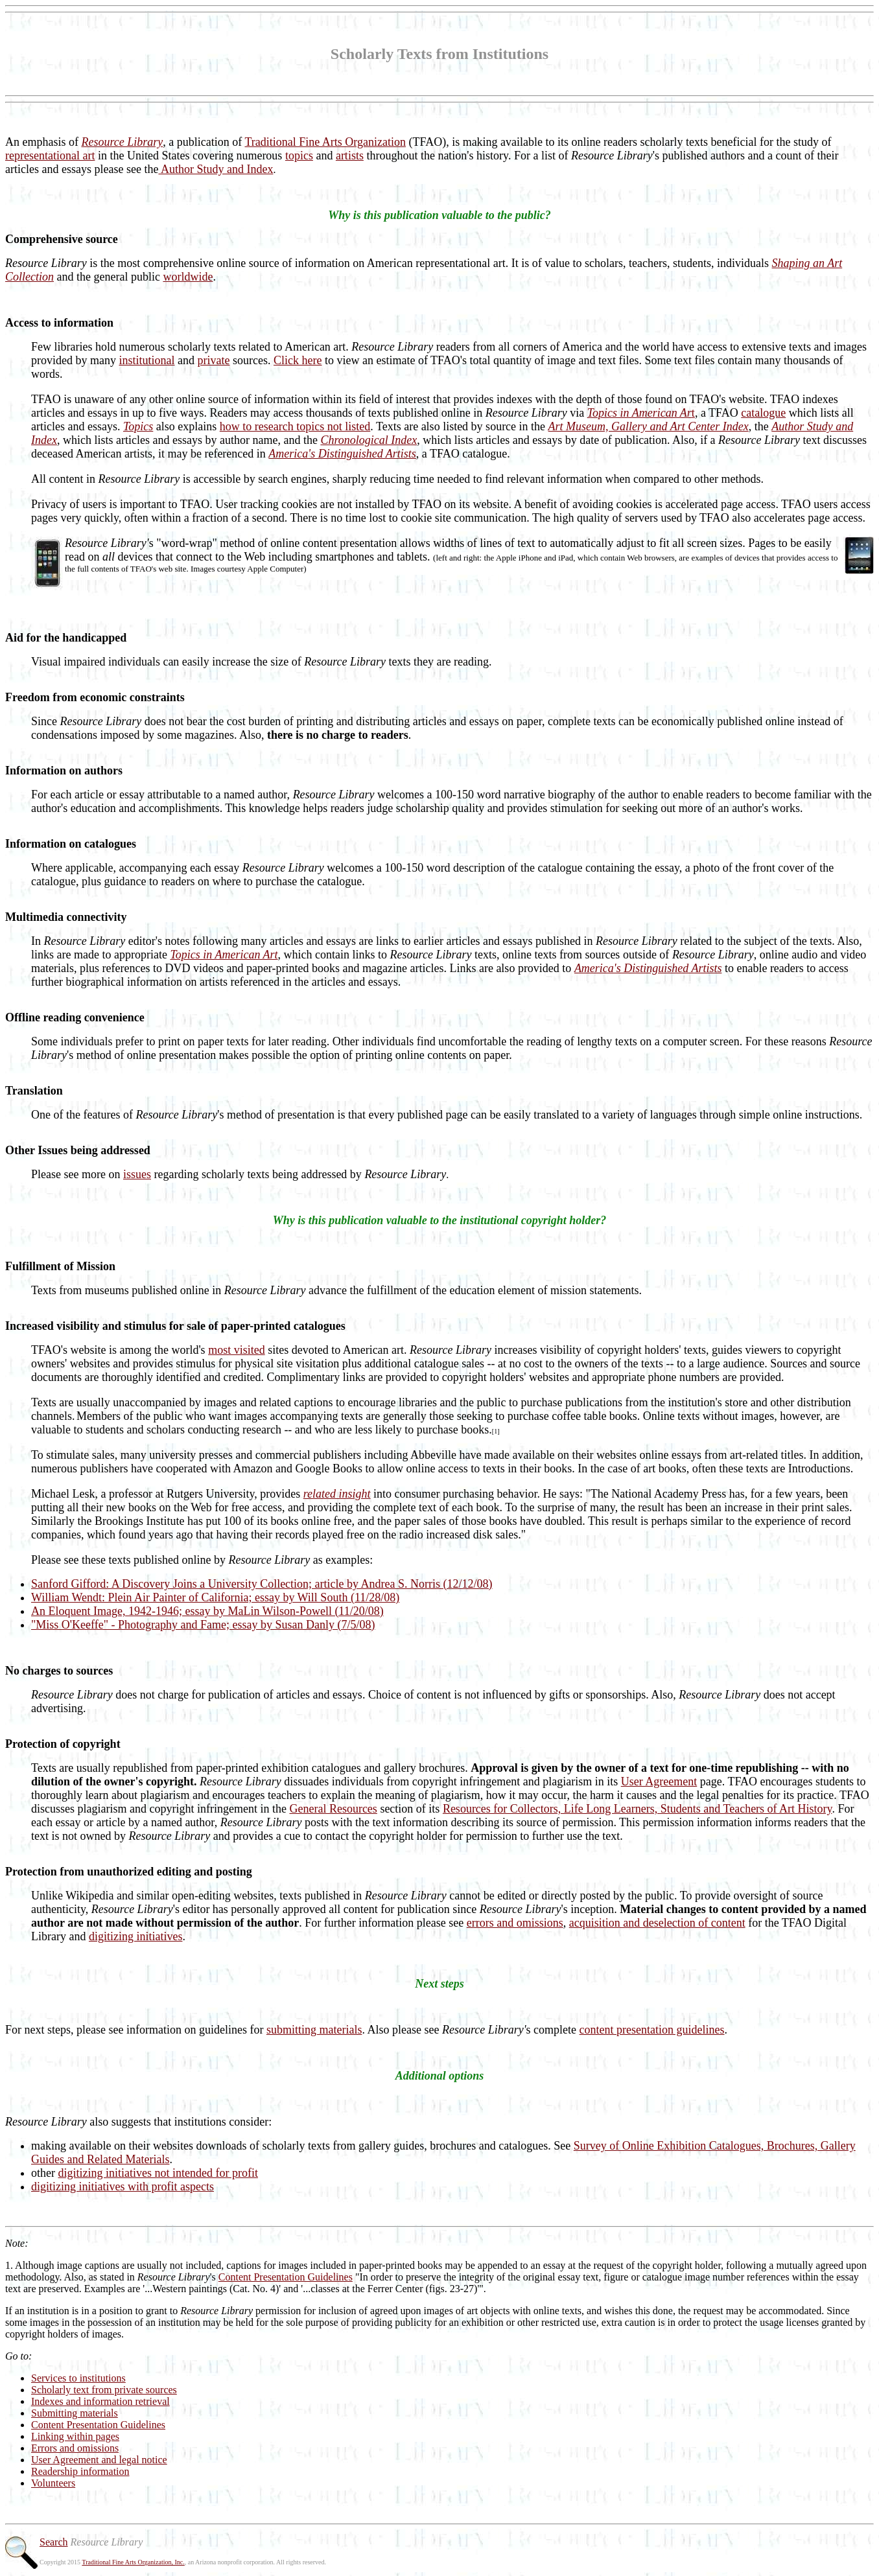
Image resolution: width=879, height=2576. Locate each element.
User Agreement (659, 1781)
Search (54, 2541)
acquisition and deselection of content (657, 1922)
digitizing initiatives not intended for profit (157, 2172)
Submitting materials (74, 2413)
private (214, 360)
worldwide (188, 276)
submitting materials (314, 2029)
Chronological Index (368, 440)
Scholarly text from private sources (104, 2389)
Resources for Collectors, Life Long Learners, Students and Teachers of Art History (637, 1808)
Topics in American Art (223, 954)
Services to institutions (78, 2378)
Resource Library (122, 141)
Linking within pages (75, 2436)
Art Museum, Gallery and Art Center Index (648, 426)
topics (299, 155)
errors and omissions (515, 1922)
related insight (337, 1493)
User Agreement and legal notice (99, 2459)
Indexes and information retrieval (100, 2401)
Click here (298, 360)
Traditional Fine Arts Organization (324, 141)
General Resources (333, 1808)
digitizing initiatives (135, 1936)
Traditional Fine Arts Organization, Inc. (133, 2562)
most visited (236, 1349)
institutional (146, 360)
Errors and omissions (75, 2448)
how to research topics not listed (295, 426)
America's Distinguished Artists (342, 453)
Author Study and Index (215, 169)
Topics (138, 426)
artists (350, 155)
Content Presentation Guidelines (285, 2276)
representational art (50, 155)
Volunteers (53, 2483)
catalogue (763, 412)
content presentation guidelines (652, 2029)
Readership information (80, 2471)
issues (137, 1174)
